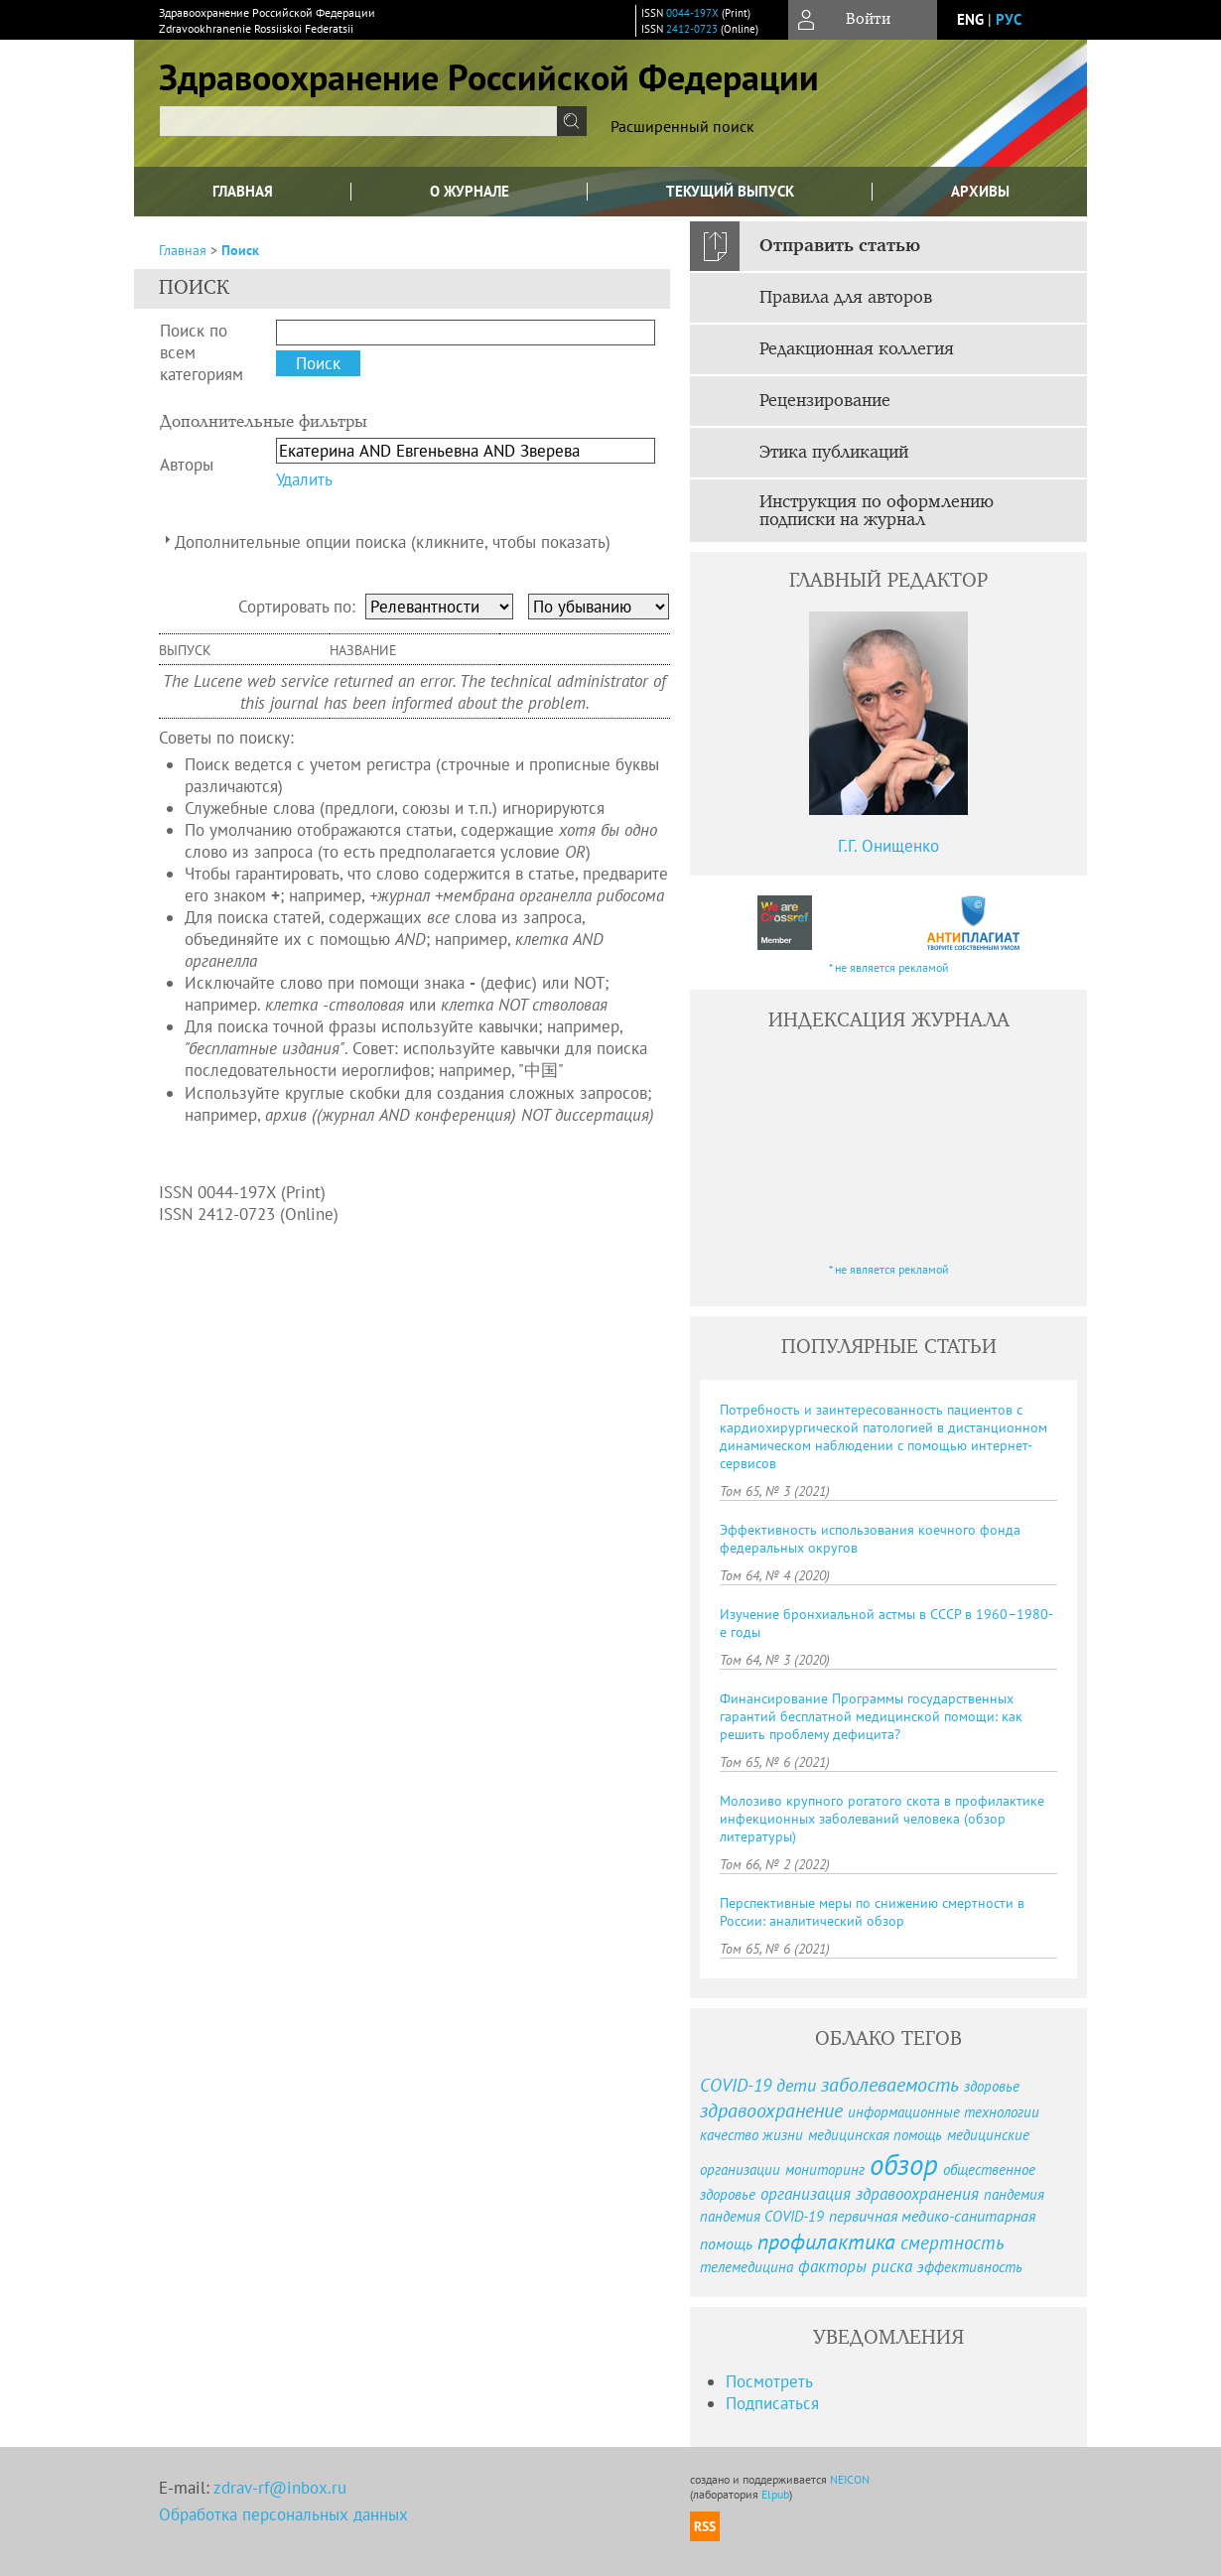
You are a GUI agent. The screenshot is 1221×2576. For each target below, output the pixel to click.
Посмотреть (769, 2381)
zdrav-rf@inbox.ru (279, 2488)
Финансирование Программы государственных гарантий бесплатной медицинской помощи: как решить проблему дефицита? (871, 1716)
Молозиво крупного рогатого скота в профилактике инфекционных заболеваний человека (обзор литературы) (882, 1818)
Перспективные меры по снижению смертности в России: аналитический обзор (872, 1912)
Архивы (980, 191)
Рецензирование (824, 401)
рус (1008, 19)
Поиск (240, 250)
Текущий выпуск (730, 191)
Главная (242, 191)
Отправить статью (839, 246)
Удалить (304, 479)
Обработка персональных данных (283, 2514)
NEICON (850, 2479)
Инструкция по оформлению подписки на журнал (876, 511)
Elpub (775, 2494)
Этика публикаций (833, 453)
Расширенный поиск (682, 126)
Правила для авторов (845, 298)
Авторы (186, 464)
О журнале (469, 191)
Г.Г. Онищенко (888, 846)
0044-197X (692, 13)
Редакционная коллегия (856, 349)
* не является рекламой (889, 967)
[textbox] (358, 121)
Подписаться (772, 2403)
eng (970, 19)
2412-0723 (692, 29)
